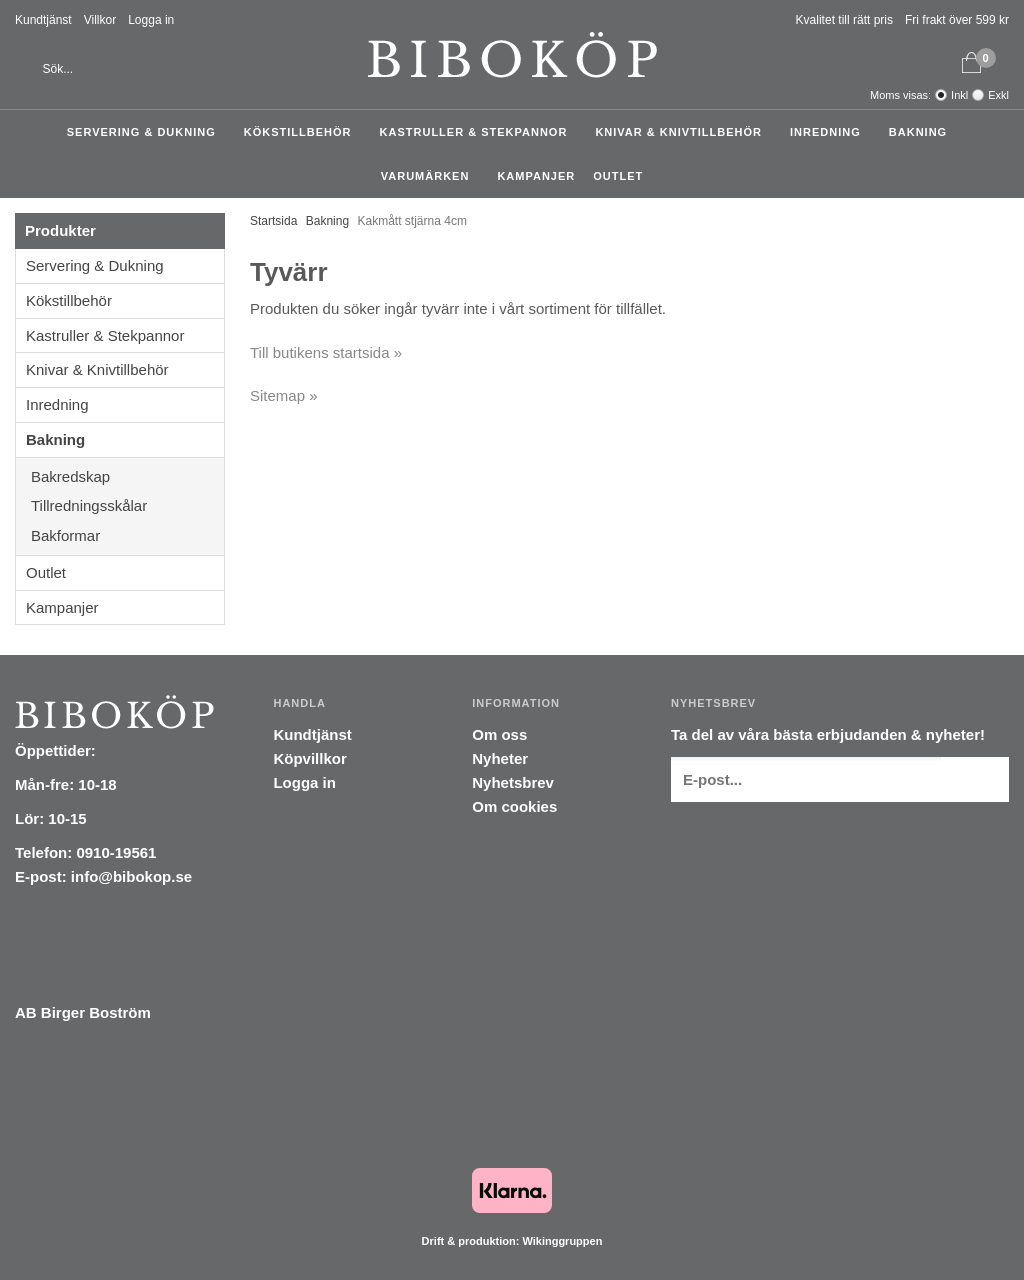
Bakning (923, 132)
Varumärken (430, 176)
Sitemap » (284, 395)
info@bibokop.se (131, 876)
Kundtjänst (43, 20)
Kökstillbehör (303, 132)
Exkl (998, 95)
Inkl (959, 95)
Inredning (830, 132)
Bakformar (127, 535)
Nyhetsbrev (513, 782)
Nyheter (500, 758)
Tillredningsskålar (127, 505)
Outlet (618, 176)
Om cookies (514, 806)
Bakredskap (127, 476)
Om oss (499, 734)
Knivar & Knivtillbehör (683, 132)
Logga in (151, 20)
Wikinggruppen (562, 1241)
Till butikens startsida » (326, 352)
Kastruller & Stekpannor (479, 132)
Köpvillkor (309, 758)
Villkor (100, 20)
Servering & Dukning (146, 132)
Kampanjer (536, 176)
